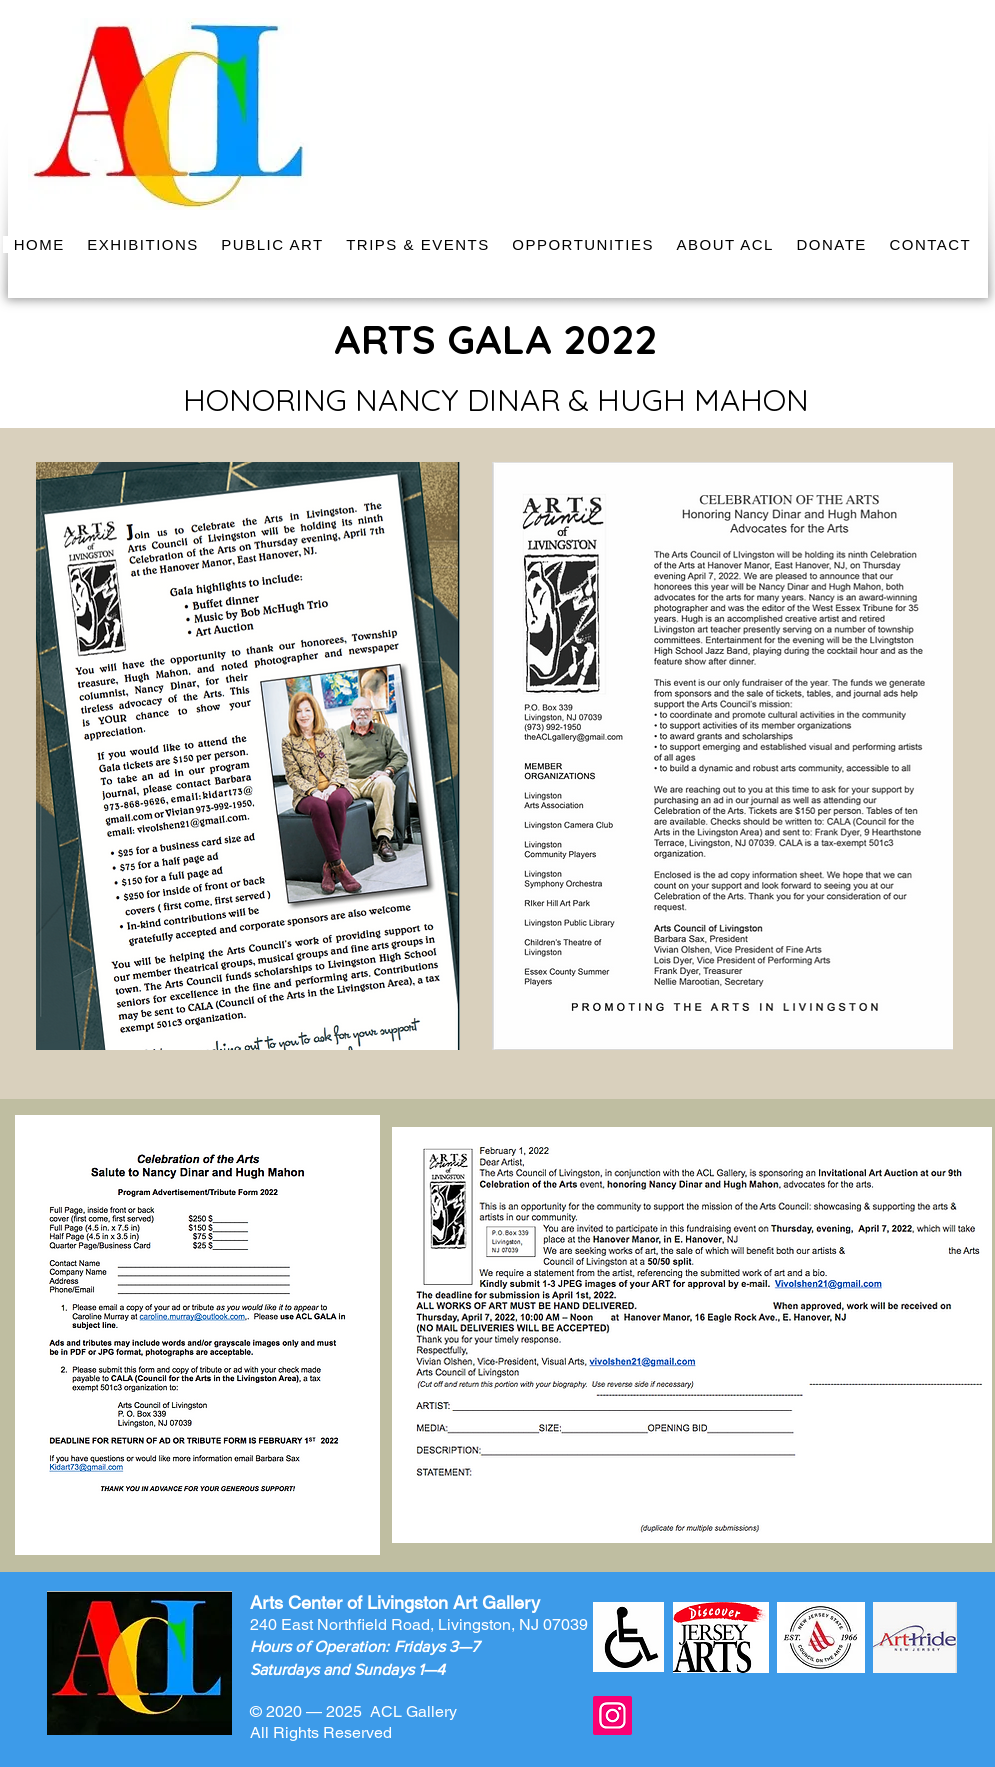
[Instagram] (612, 1715)
